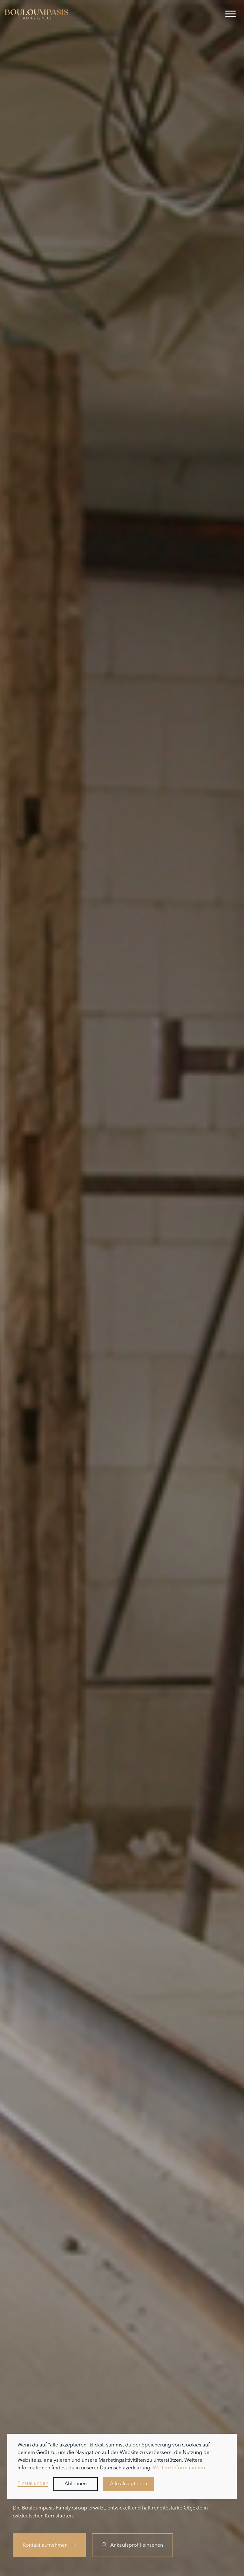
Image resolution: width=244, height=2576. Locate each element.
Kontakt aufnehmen (49, 2545)
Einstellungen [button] (32, 2483)
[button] (230, 14)
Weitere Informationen (179, 2468)
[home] (36, 14)
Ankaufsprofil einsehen (132, 2545)
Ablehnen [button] (75, 2484)
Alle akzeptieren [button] (128, 2484)
